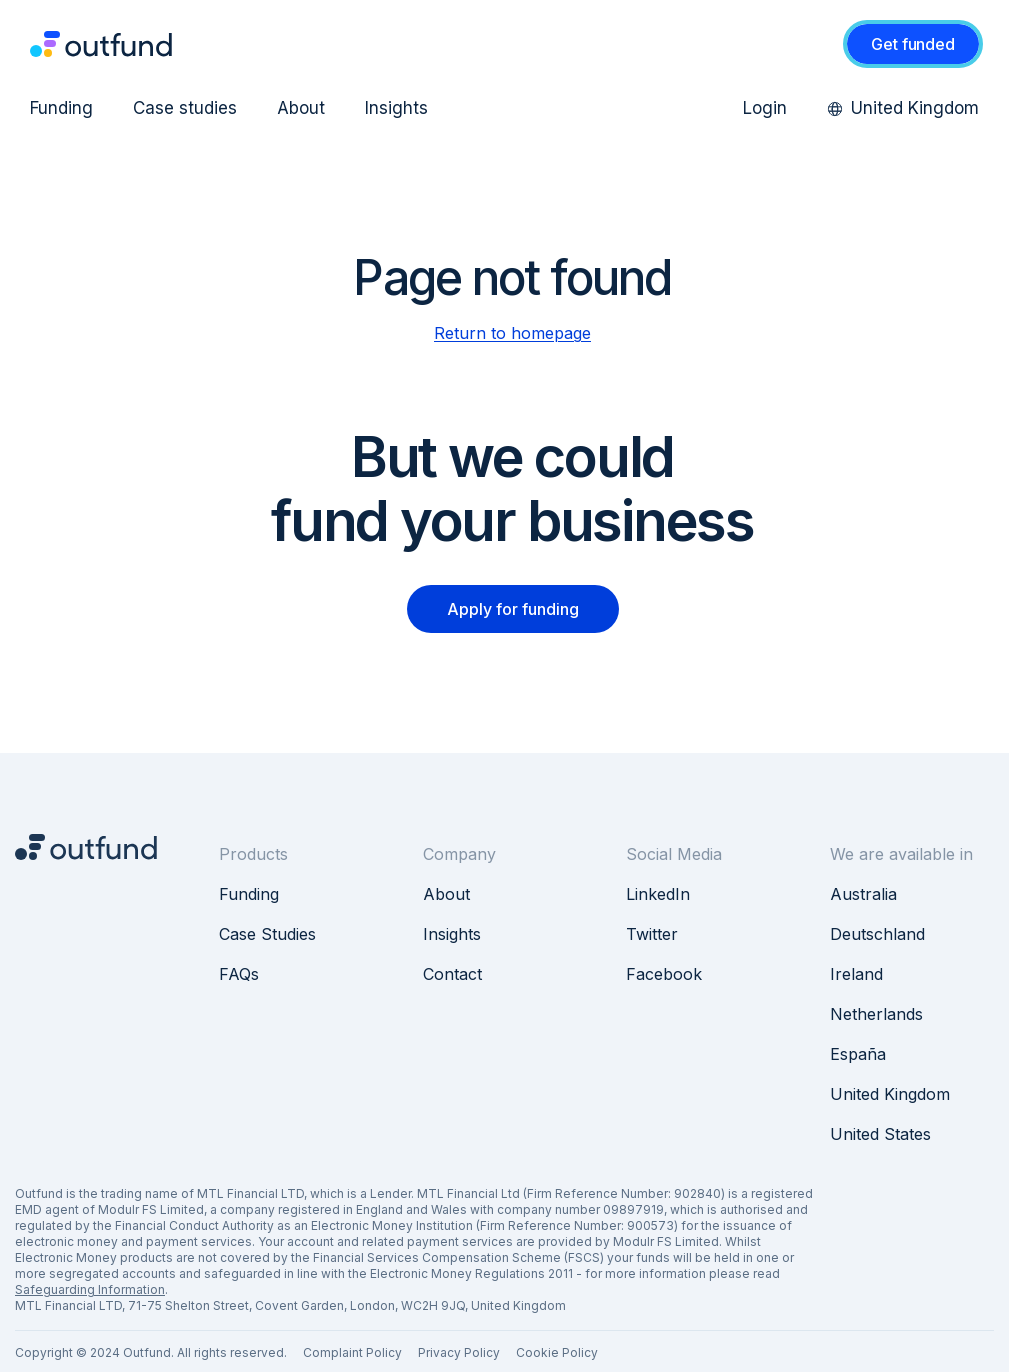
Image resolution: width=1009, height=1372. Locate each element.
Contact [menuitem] (452, 974)
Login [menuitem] (765, 108)
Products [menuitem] (253, 854)
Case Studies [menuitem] (267, 934)
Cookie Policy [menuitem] (557, 1352)
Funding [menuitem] (61, 108)
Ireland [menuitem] (856, 974)
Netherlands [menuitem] (876, 1014)
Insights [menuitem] (396, 108)
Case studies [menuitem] (185, 108)
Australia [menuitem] (863, 894)
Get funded (912, 44)
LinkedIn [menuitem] (658, 894)
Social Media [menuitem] (674, 854)
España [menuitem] (858, 1054)
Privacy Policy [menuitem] (459, 1352)
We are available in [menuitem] (901, 854)
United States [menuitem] (880, 1134)
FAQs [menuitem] (239, 974)
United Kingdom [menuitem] (903, 108)
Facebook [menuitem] (664, 974)
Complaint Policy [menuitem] (352, 1352)
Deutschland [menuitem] (877, 934)
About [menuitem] (301, 108)
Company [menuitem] (459, 854)
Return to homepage (512, 333)
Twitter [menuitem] (652, 934)
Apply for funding (513, 609)
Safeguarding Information (90, 1289)
